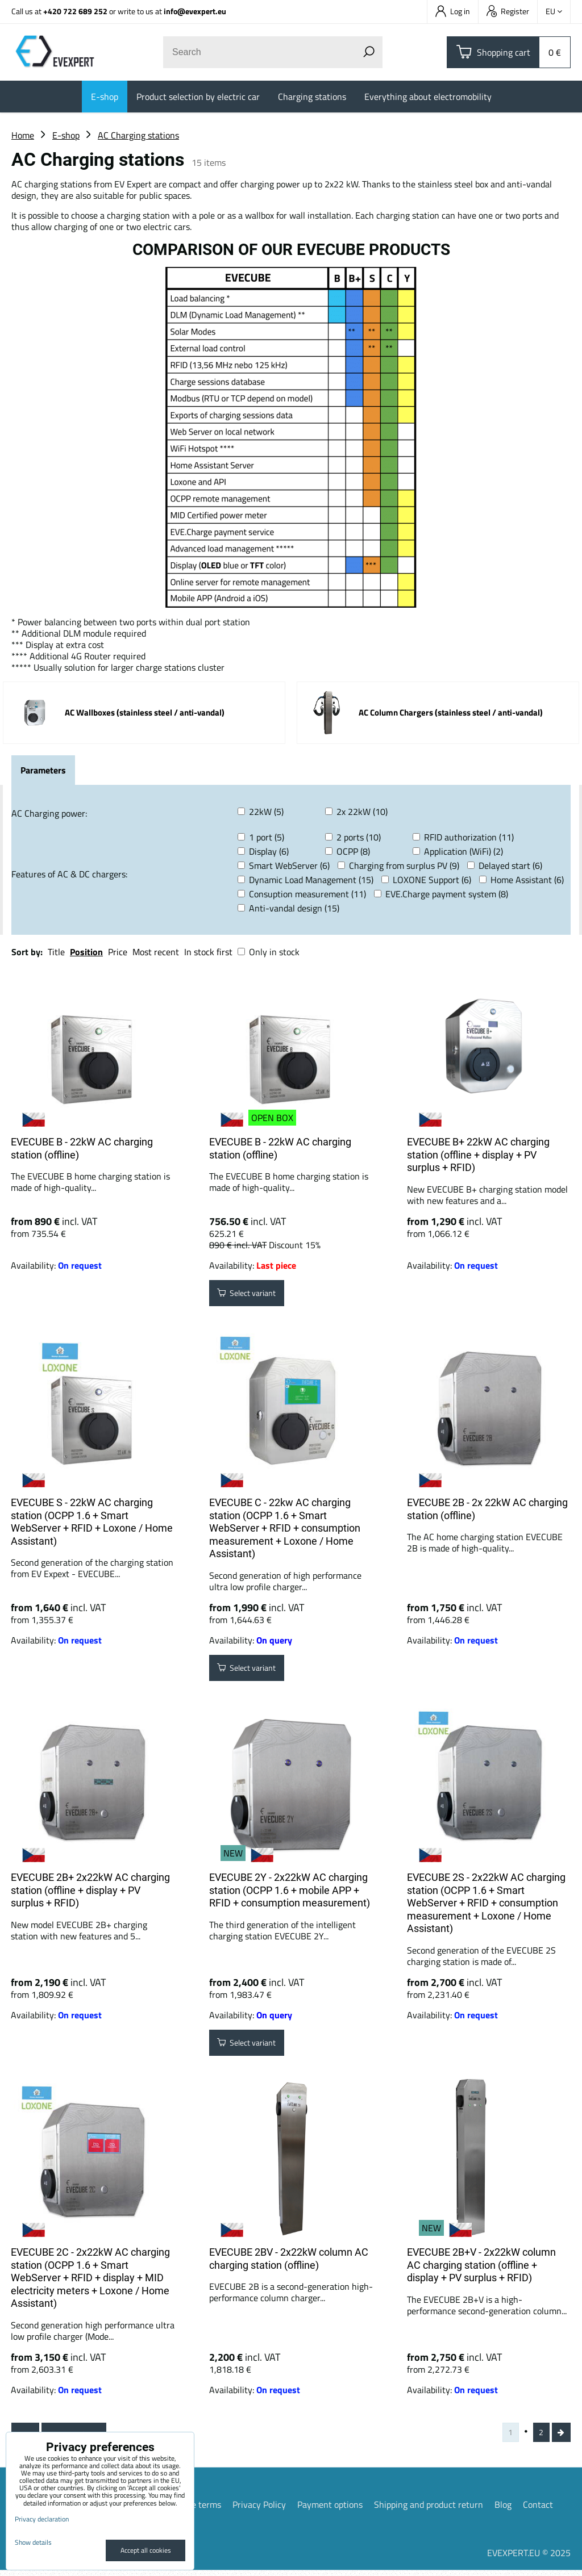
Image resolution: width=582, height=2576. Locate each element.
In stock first (208, 952)
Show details (33, 2542)
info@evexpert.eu (195, 11)
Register (508, 11)
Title (56, 952)
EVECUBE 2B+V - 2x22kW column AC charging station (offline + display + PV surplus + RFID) (481, 2265)
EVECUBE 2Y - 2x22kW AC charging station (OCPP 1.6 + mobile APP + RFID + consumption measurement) (289, 1890)
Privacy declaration (42, 2519)
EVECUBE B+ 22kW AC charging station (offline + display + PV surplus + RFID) (478, 1154)
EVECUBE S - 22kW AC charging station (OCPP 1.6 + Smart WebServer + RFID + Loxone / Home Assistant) (92, 1521)
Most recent (155, 952)
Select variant (253, 1295)
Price (117, 952)
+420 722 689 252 (75, 11)
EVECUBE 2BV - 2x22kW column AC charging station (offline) (288, 2258)
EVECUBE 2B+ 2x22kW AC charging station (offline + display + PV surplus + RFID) (90, 1890)
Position (86, 952)
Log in (452, 11)
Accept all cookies (145, 2550)
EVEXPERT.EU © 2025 (529, 2558)
